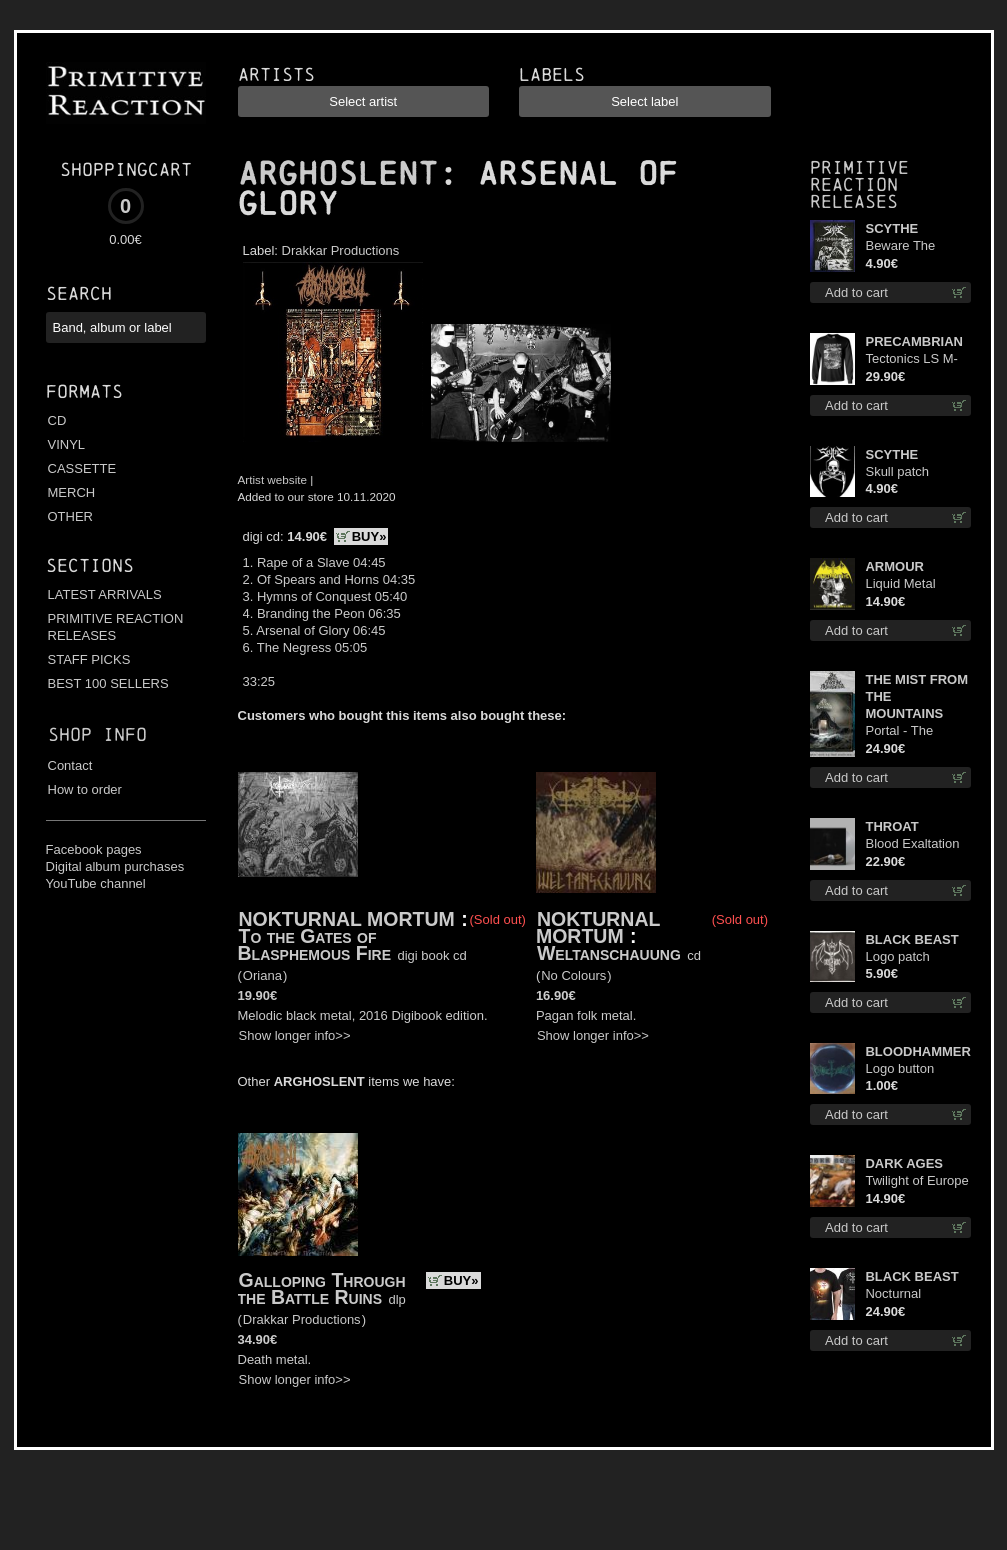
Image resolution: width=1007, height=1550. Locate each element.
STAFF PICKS (89, 659)
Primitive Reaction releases (859, 184)
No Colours (573, 975)
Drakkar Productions (341, 250)
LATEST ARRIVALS (105, 594)
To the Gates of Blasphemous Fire (315, 944)
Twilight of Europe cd (916, 1181)
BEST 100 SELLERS (108, 683)
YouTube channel (96, 883)
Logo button (899, 1068)
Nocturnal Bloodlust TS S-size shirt (910, 1294)
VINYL (67, 444)
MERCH (72, 492)
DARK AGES (904, 1163)
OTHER (71, 516)
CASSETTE (82, 468)
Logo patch (897, 956)
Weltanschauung (609, 953)
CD (57, 420)
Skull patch (897, 471)
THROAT (891, 826)
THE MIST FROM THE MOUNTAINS (916, 696)
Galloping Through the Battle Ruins (322, 1288)
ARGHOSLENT (338, 174)
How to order (85, 789)
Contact (70, 765)
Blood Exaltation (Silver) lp (912, 844)
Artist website (273, 479)
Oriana (262, 975)
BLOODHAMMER (917, 1051)
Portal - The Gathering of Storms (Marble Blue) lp (909, 731)
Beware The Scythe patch (902, 246)
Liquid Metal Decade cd (900, 584)
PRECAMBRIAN (914, 341)
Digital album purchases (115, 866)
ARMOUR (894, 566)
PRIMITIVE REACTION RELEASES (116, 627)
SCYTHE (891, 228)
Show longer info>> (295, 1035)
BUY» (369, 536)
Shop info (97, 734)
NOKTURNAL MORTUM (347, 919)
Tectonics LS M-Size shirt (911, 359)
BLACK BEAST (911, 939)
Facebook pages (94, 849)
